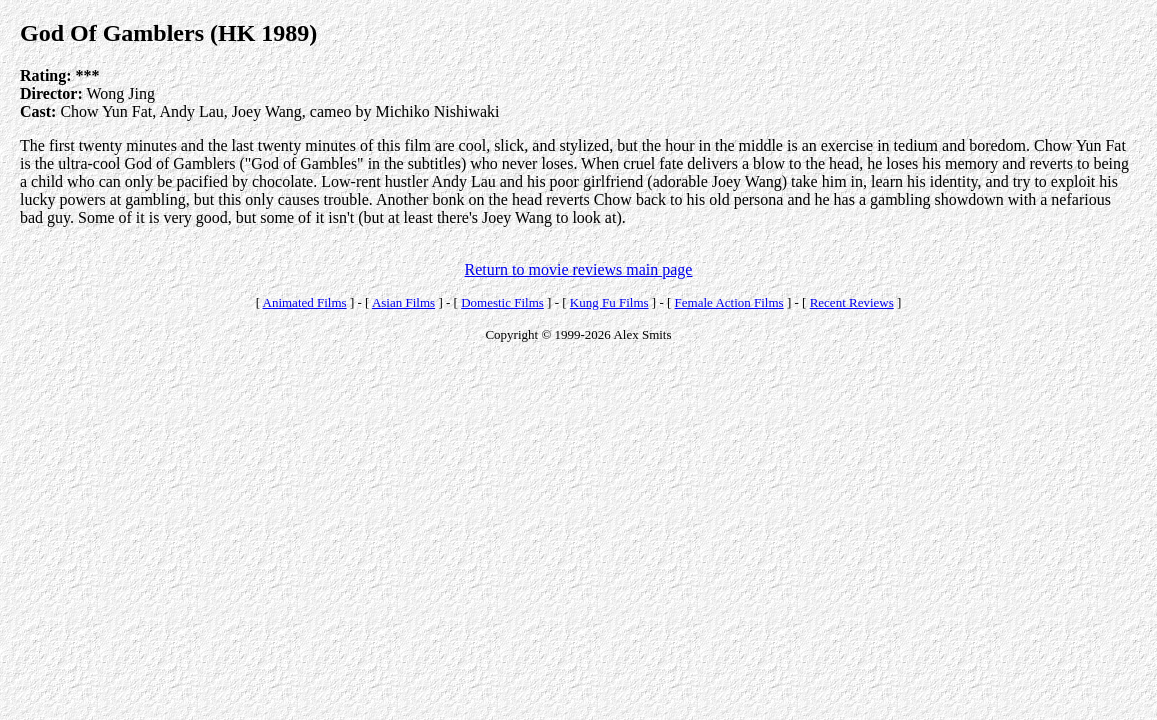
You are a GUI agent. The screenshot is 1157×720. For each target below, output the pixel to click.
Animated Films (305, 302)
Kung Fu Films (609, 302)
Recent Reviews (852, 302)
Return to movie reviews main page (579, 269)
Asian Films (403, 302)
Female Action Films (729, 302)
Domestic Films (502, 302)
